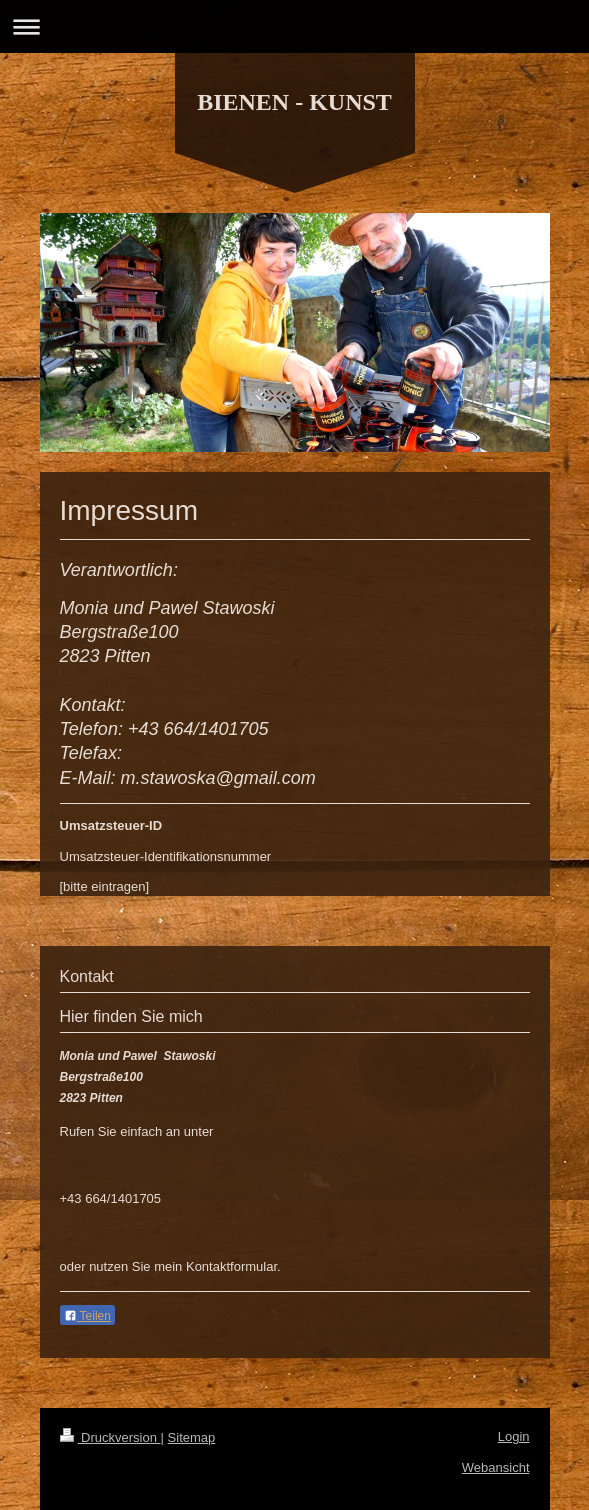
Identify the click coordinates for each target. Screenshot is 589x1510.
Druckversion (110, 1437)
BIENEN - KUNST (294, 102)
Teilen (87, 1316)
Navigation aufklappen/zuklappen (294, 26)
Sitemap (192, 1437)
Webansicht (496, 1467)
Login (514, 1436)
